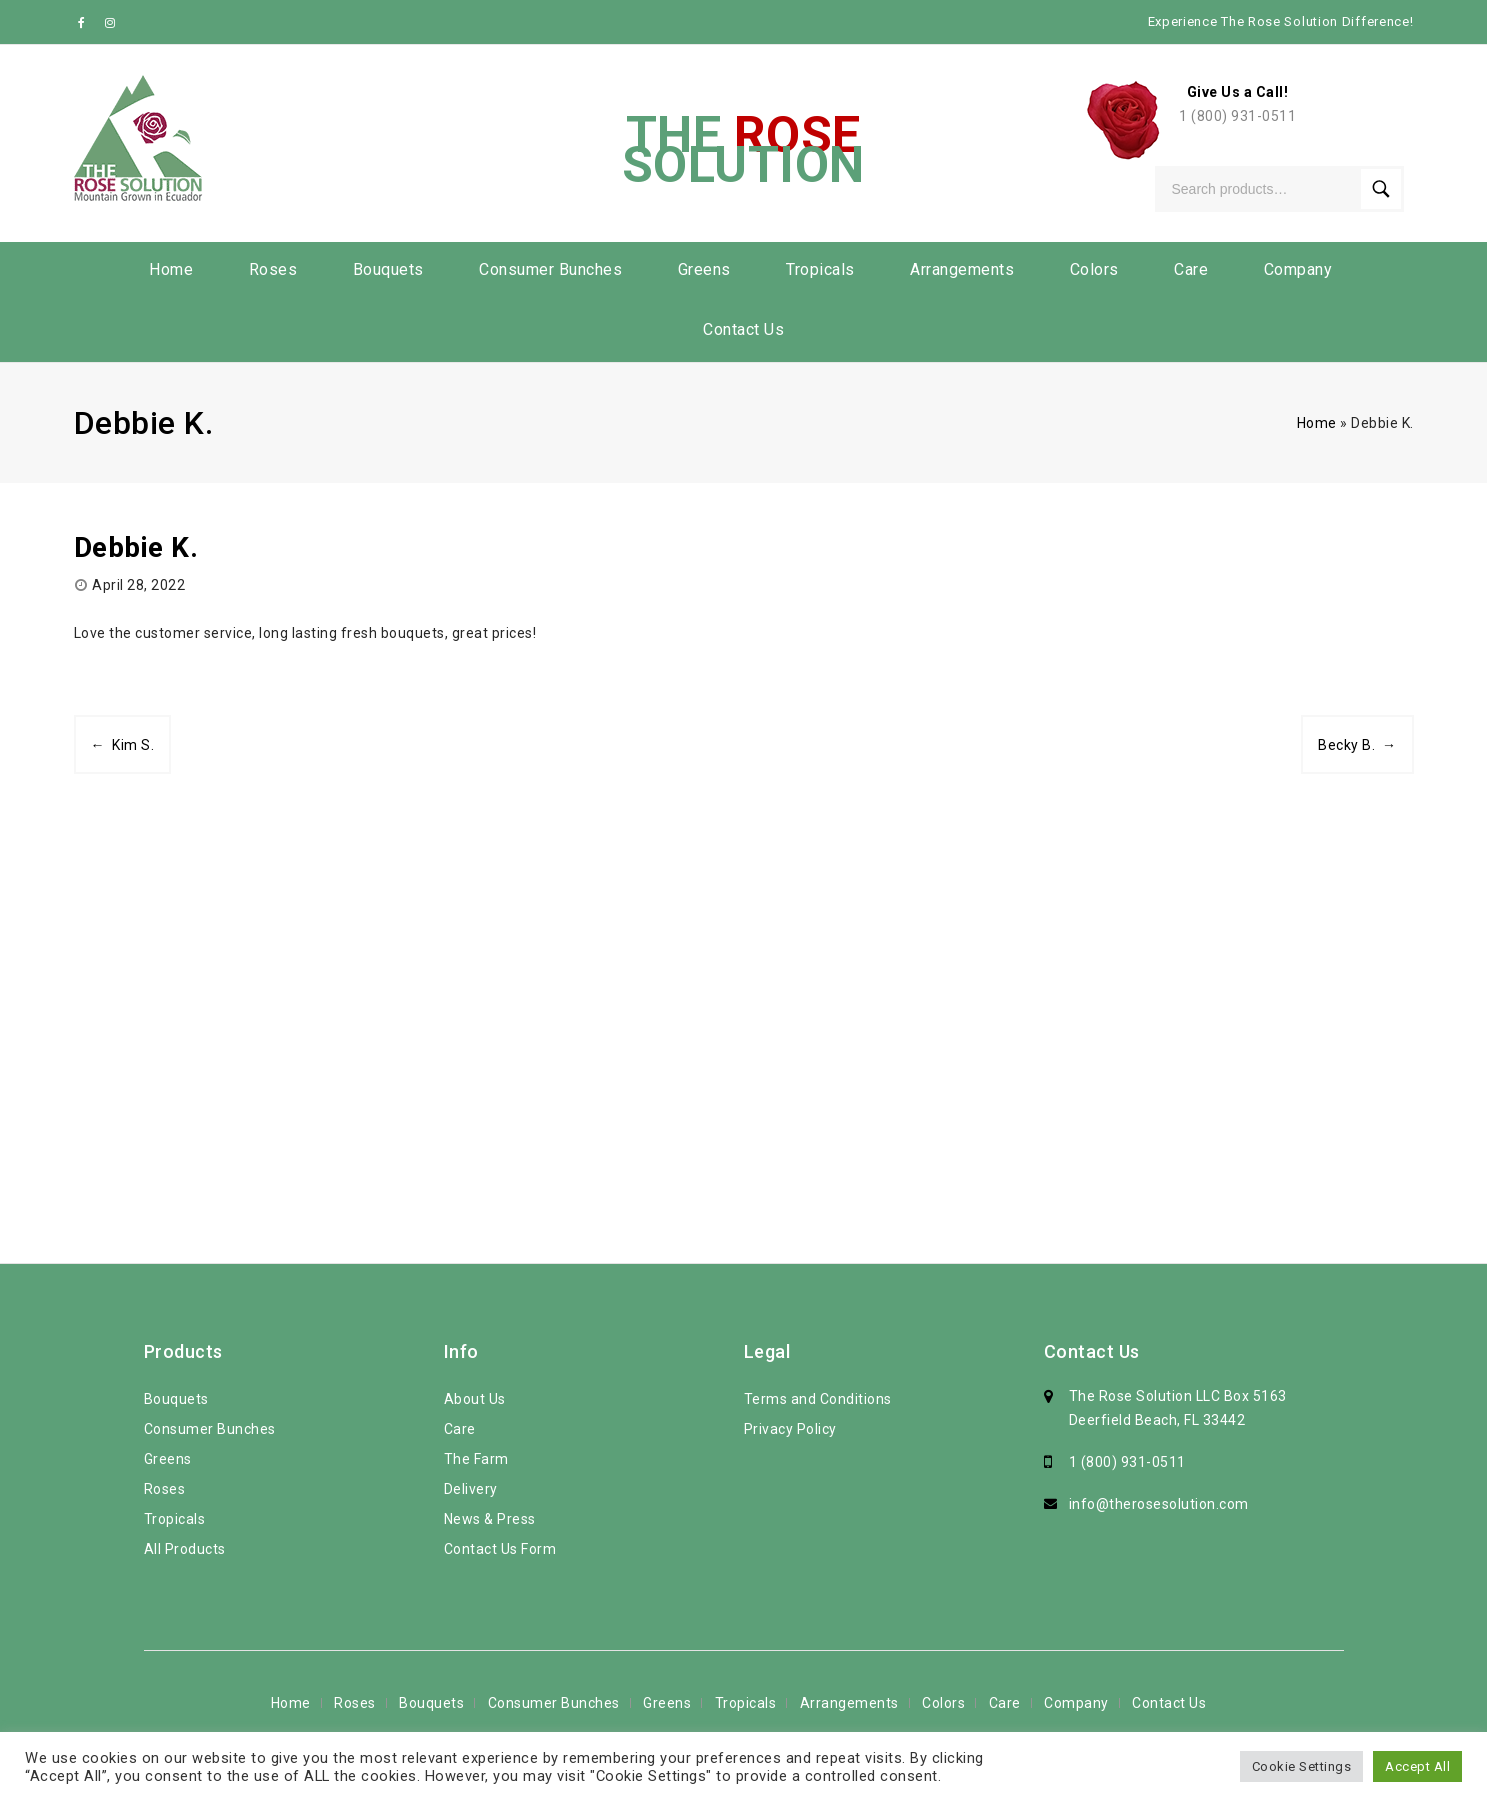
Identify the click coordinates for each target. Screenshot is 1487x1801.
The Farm (476, 1459)
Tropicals (820, 269)
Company (1298, 269)
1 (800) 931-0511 (1237, 116)
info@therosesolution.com (1159, 1504)
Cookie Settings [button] (1302, 1766)
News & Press (490, 1519)
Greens (704, 269)
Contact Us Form (500, 1549)
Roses (273, 269)
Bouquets (388, 269)
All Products (185, 1549)
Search (1381, 189)
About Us (475, 1399)
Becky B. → (1357, 745)
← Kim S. (123, 745)
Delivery (471, 1489)
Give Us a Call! (1238, 92)
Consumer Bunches (550, 269)
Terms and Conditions (818, 1399)
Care (1191, 269)
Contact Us (743, 329)
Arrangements (962, 269)
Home (171, 269)
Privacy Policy (790, 1429)
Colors (1094, 269)
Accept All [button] (1417, 1766)
